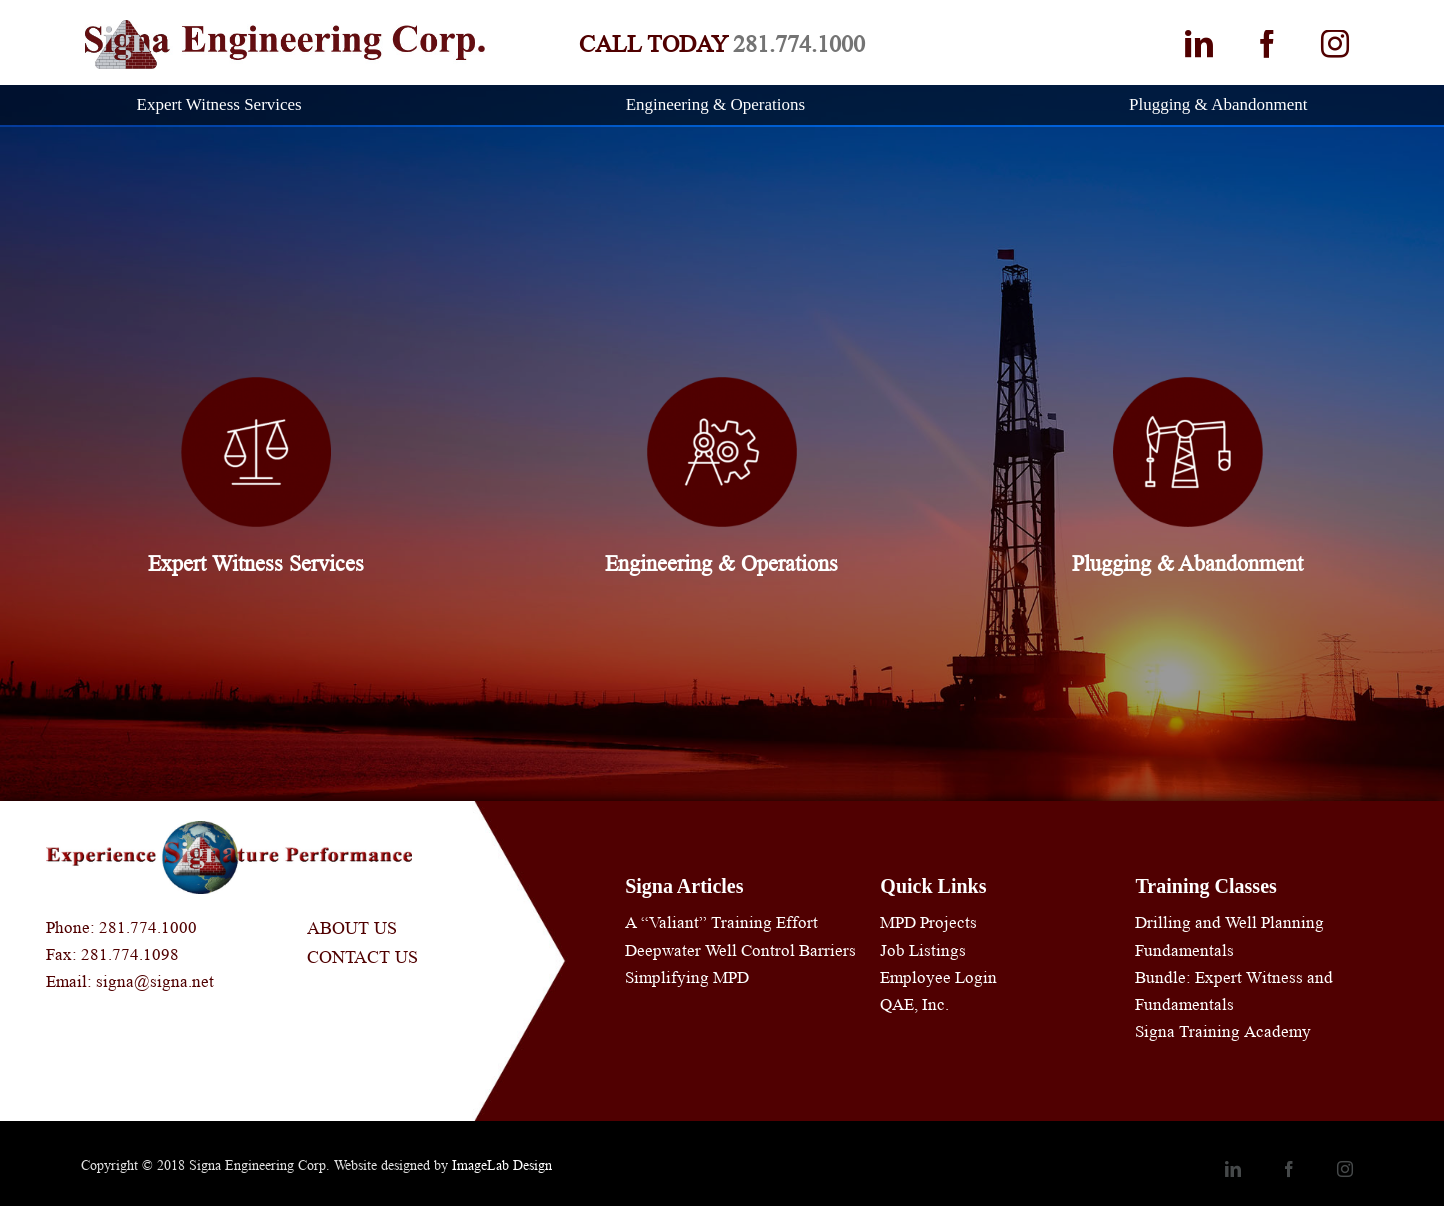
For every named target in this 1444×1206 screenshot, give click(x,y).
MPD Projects (928, 922)
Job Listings (923, 950)
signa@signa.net (155, 981)
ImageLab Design (502, 1165)
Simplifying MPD (687, 977)
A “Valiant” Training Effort (721, 922)
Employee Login (938, 977)
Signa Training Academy (1223, 1031)
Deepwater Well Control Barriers (740, 950)
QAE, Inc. (914, 1004)
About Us (352, 928)
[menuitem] (232, 105)
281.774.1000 (799, 44)
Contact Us (362, 957)
